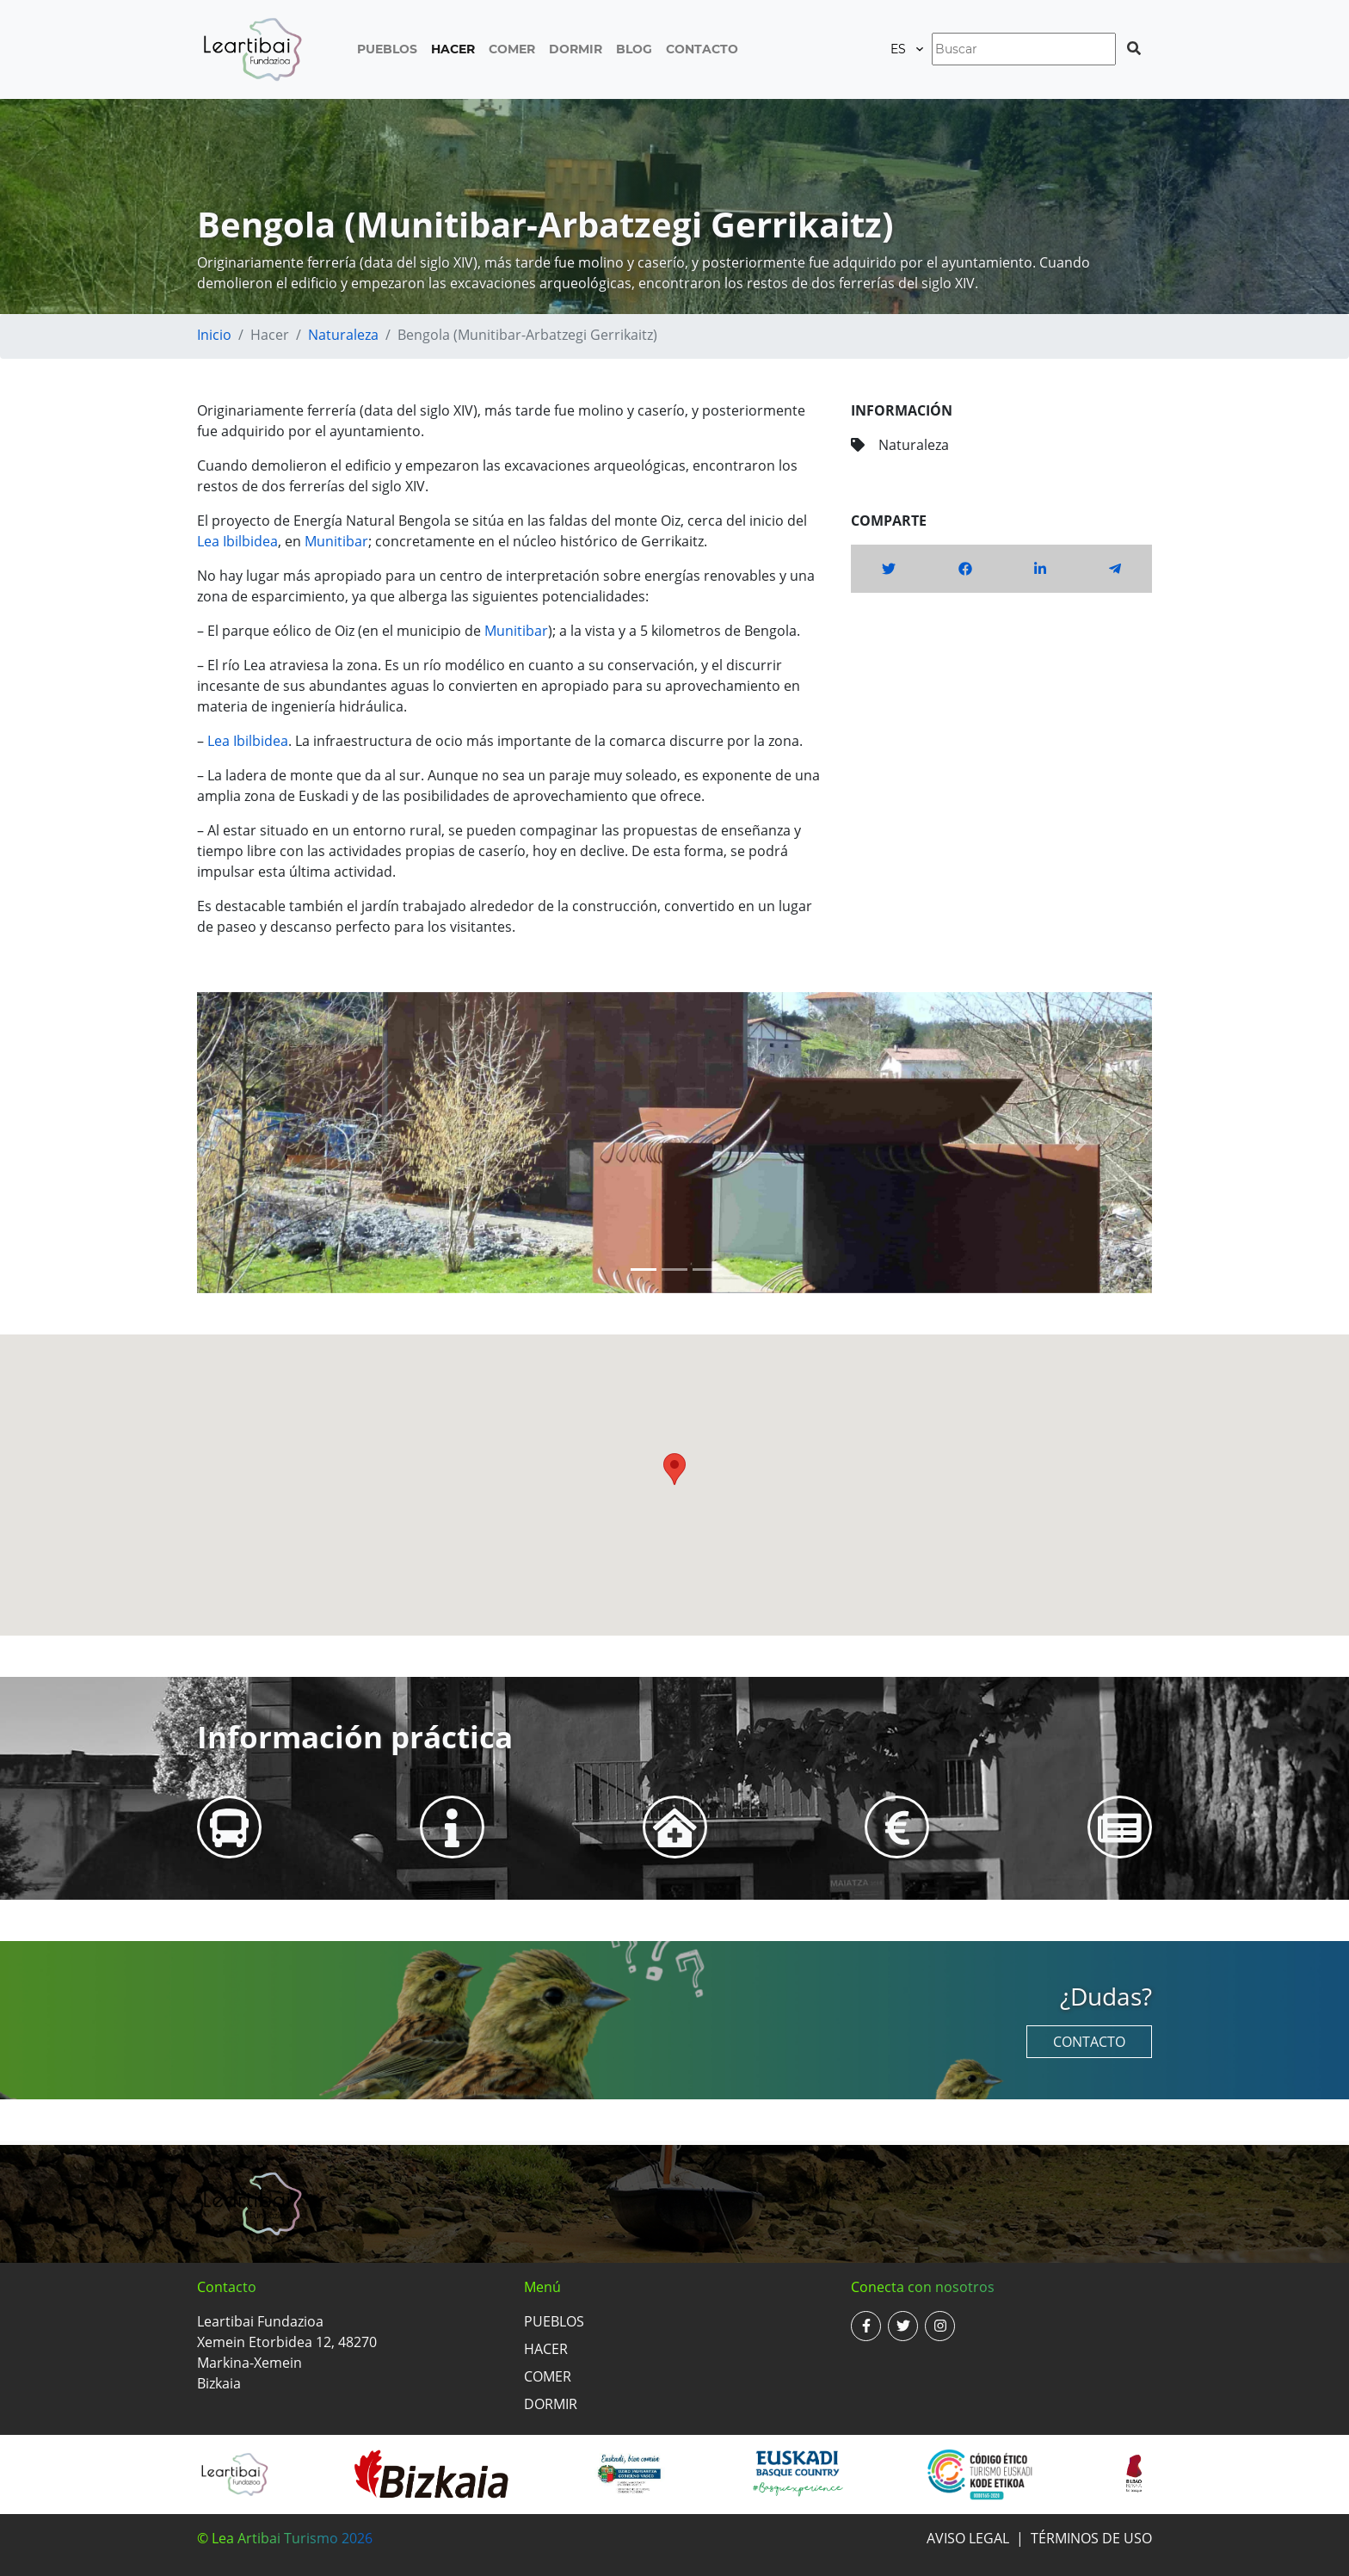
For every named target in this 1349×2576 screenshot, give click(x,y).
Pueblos (387, 49)
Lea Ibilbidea (237, 541)
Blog (634, 49)
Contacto (702, 49)
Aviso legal (968, 2538)
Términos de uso (1091, 2538)
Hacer (453, 49)
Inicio (214, 334)
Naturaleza (343, 334)
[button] (269, 1142)
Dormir (575, 49)
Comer (512, 49)
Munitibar (336, 541)
